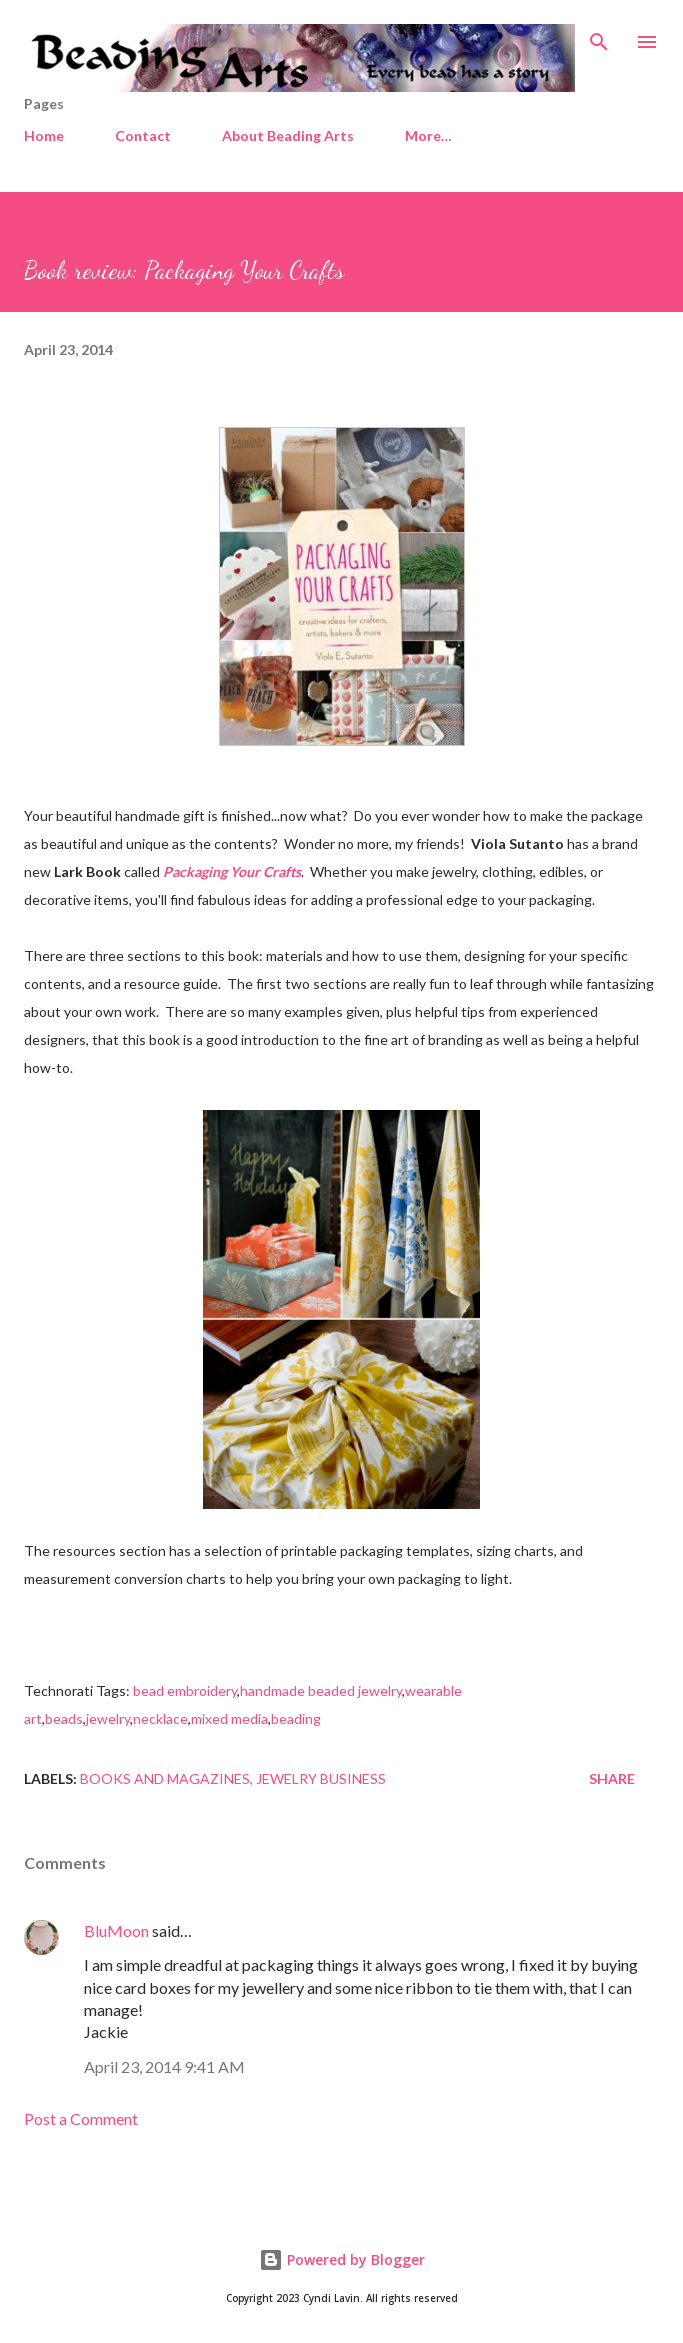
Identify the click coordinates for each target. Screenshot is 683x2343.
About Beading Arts (288, 135)
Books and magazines (165, 1778)
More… (428, 135)
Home (44, 135)
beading (296, 1718)
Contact (143, 135)
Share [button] (612, 1778)
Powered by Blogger (342, 2259)
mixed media (229, 1718)
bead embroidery (185, 1690)
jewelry (108, 1718)
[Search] (599, 36)
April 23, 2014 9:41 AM (164, 2066)
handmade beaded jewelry (321, 1690)
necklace (160, 1718)
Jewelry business (321, 1778)
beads (64, 1718)
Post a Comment (81, 2118)
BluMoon (116, 1930)
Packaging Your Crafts (232, 871)
